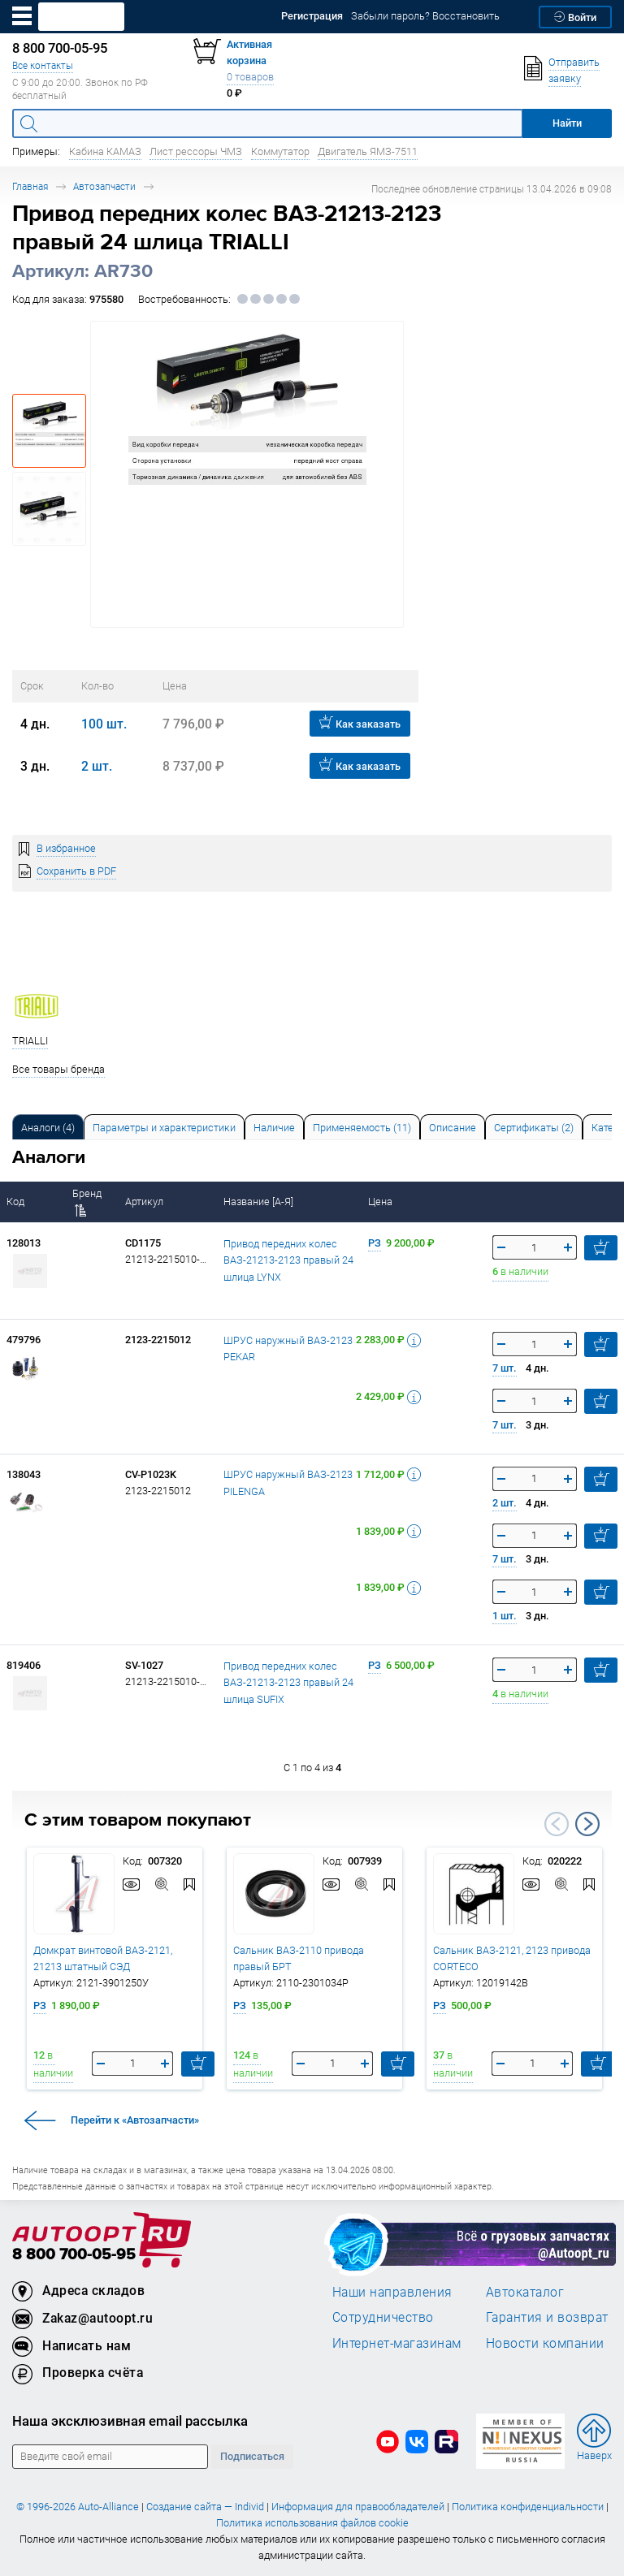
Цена (381, 1201)
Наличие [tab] (274, 1128)
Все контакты (42, 65)
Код (16, 1201)
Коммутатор (280, 151)
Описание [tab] (452, 1128)
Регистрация (312, 16)
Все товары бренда (58, 1069)
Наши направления (392, 2292)
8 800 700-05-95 (74, 2255)
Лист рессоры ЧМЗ (196, 151)
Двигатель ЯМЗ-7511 (368, 151)
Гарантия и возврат (547, 2317)
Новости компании (545, 2343)
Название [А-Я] (259, 1201)
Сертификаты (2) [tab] (534, 1128)
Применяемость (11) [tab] (362, 1128)
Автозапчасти (104, 186)
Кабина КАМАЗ (105, 151)
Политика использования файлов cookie (312, 2523)
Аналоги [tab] (48, 1128)
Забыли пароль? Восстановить (425, 16)
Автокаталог (525, 2292)
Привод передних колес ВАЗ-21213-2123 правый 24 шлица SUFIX (288, 1682)
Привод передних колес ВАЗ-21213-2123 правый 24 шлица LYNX (288, 1260)
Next (587, 1824)
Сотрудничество (383, 2317)
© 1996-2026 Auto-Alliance (77, 2506)
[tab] (48, 1126)
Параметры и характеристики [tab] (164, 1128)
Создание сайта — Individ (205, 2506)
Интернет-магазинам (397, 2343)
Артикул (145, 1201)
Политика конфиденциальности (528, 2506)
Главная (30, 186)
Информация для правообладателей (357, 2506)
